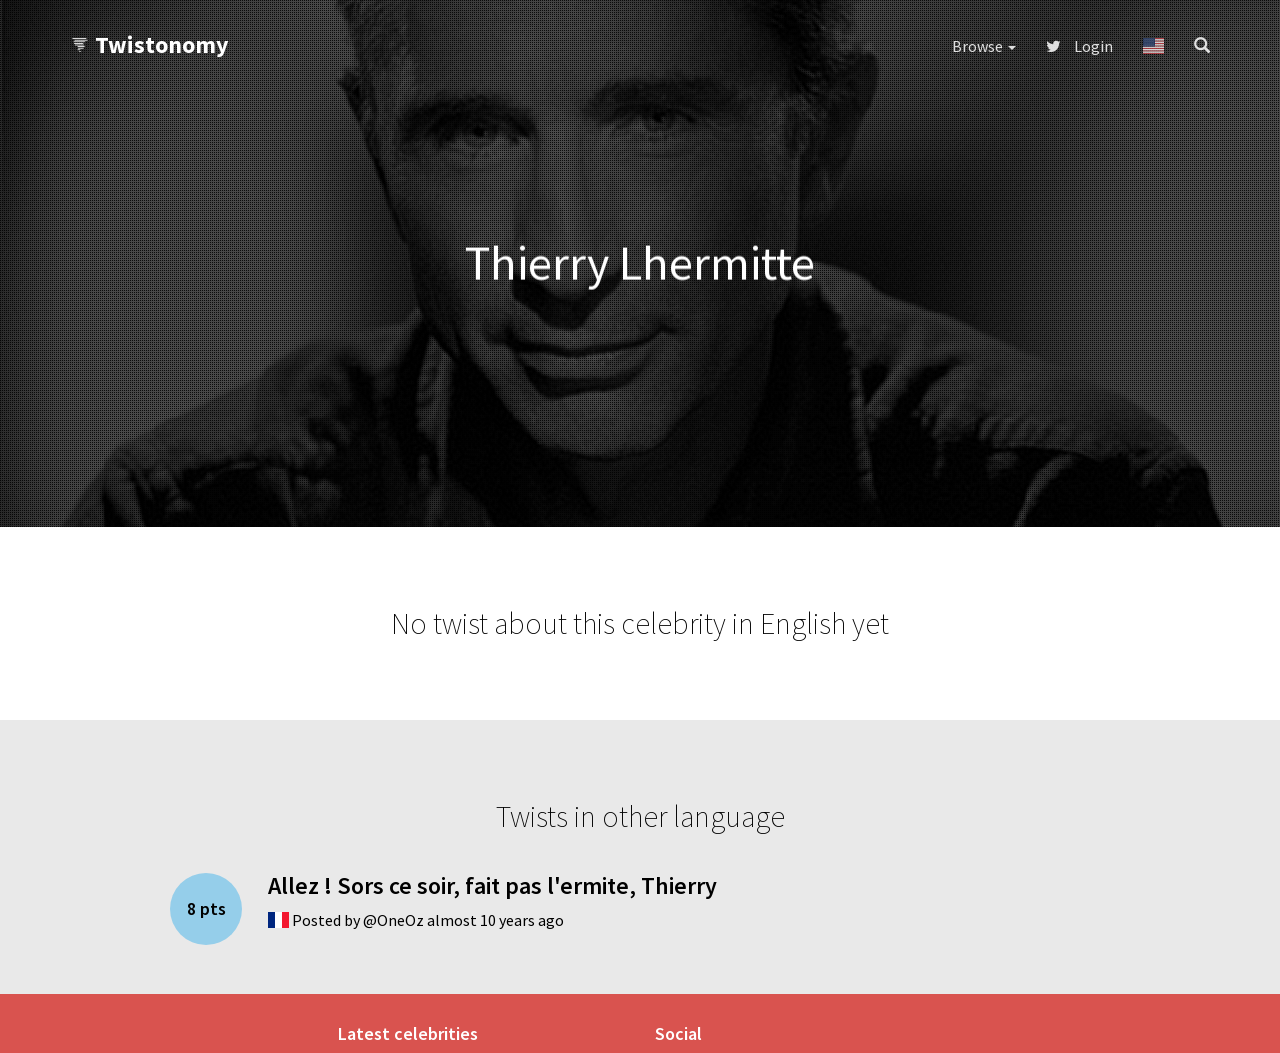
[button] (1153, 46)
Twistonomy (149, 44)
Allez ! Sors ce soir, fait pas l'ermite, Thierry (492, 885)
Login (1079, 46)
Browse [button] (984, 46)
